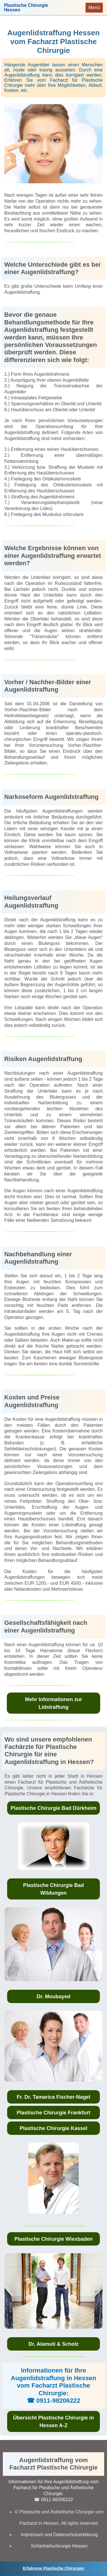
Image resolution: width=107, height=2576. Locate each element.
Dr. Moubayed (53, 1996)
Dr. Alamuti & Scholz (53, 2344)
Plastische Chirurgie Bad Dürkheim (53, 1808)
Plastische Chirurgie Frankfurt (53, 2113)
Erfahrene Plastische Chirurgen (53, 2568)
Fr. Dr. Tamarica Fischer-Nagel (53, 2097)
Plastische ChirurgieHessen (26, 7)
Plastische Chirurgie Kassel (53, 2128)
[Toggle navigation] (94, 8)
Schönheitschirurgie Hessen (59, 2546)
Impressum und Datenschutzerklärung (59, 2534)
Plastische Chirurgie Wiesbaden (54, 2239)
